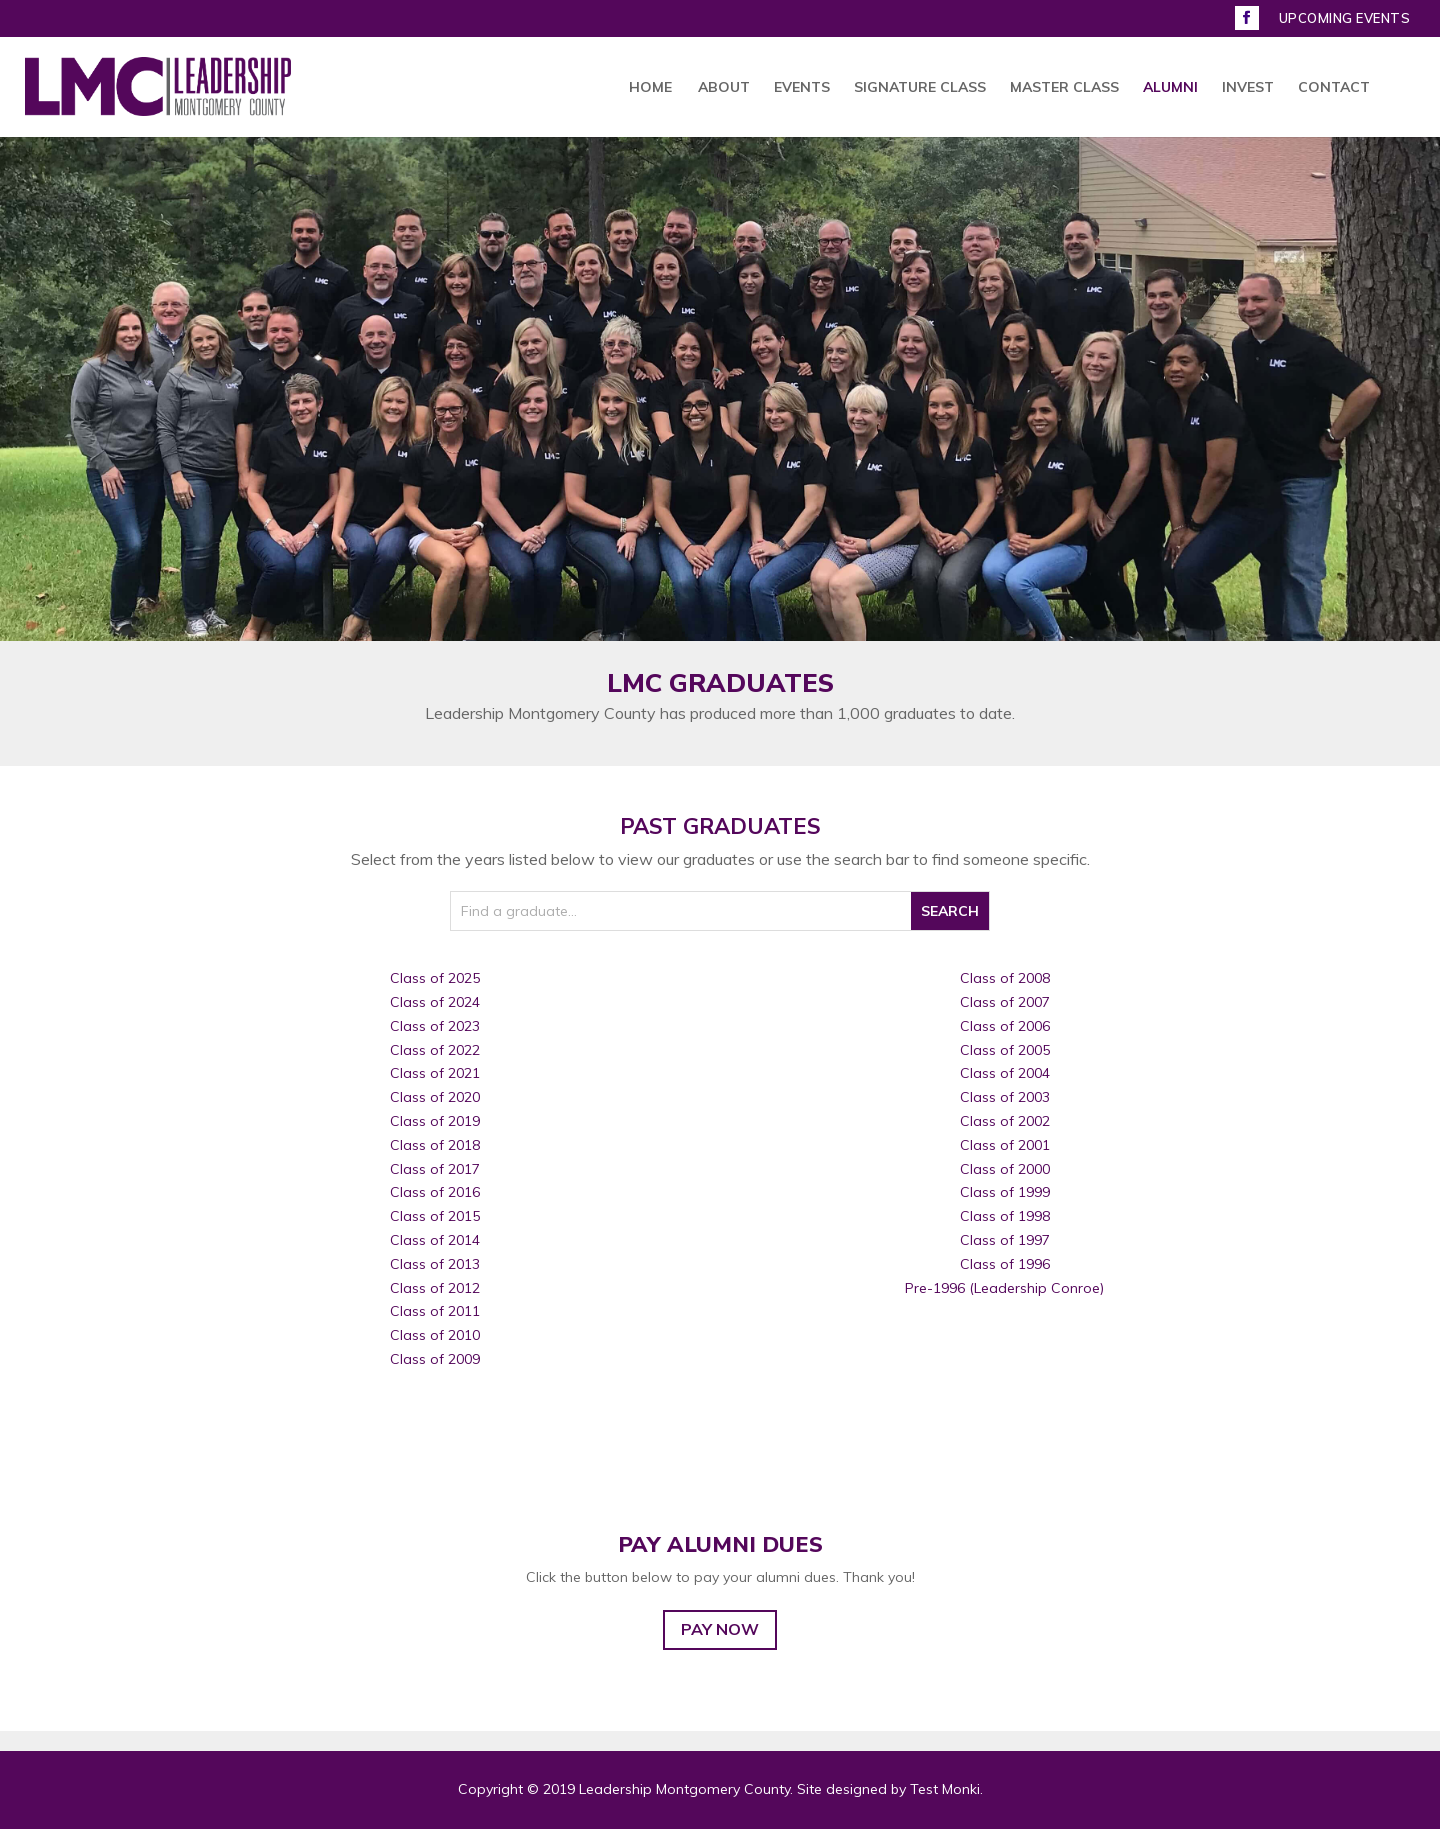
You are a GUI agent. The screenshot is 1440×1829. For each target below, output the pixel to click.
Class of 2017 (435, 1169)
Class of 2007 (1005, 1002)
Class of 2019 (435, 1121)
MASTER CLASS (1064, 88)
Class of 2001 (1005, 1145)
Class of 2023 (435, 1026)
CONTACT (1334, 88)
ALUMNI (1170, 88)
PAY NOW (720, 1629)
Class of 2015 (435, 1216)
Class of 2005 (1005, 1050)
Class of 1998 (1005, 1216)
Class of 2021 (435, 1073)
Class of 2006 (1005, 1026)
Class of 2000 (1005, 1169)
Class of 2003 (1005, 1097)
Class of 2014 (435, 1240)
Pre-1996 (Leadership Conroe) (1004, 1288)
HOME (650, 88)
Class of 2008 (1005, 978)
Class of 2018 (435, 1145)
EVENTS (802, 88)
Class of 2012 (435, 1288)
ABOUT (724, 88)
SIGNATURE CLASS (920, 88)
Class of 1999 (1005, 1192)
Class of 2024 (435, 1002)
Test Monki (945, 1789)
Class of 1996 (1005, 1264)
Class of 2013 (435, 1264)
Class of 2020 (435, 1097)
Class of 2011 (435, 1311)
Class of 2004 (1005, 1073)
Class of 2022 (435, 1050)
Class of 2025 (435, 978)
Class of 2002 (1005, 1121)
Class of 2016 (435, 1192)
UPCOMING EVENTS (1345, 19)
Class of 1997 (1005, 1240)
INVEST (1248, 88)
